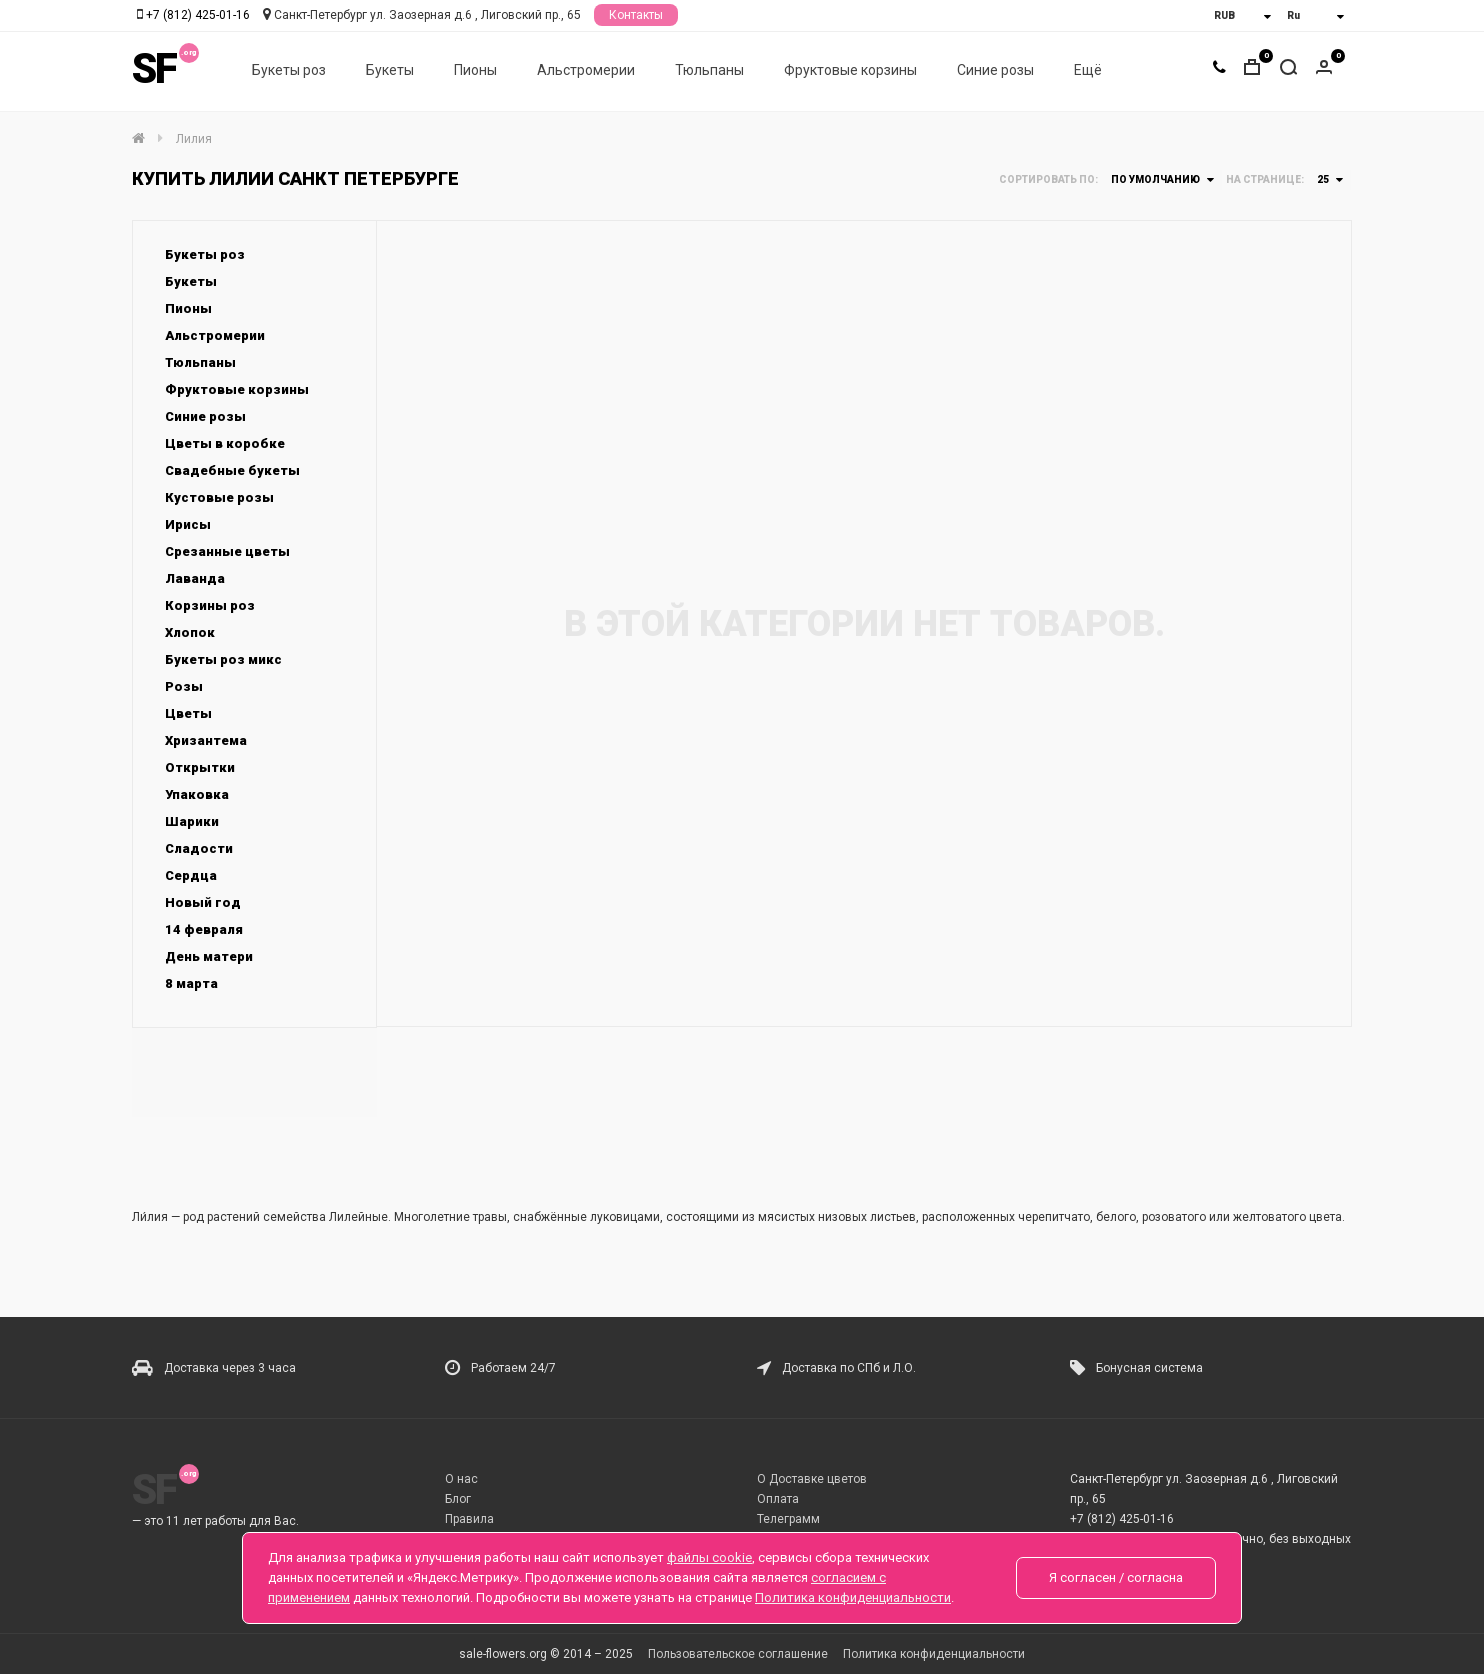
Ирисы (188, 524)
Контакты (636, 15)
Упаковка (197, 794)
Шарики (192, 821)
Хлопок (190, 632)
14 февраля (204, 929)
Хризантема (206, 740)
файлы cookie (709, 1557)
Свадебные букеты (232, 470)
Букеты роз (289, 71)
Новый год (203, 902)
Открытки (200, 767)
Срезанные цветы (227, 551)
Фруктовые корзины (850, 71)
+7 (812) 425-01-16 (198, 15)
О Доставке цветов (812, 1479)
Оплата (778, 1499)
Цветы (188, 713)
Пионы (475, 71)
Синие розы (995, 71)
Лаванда (195, 578)
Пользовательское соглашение (738, 1654)
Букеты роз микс (223, 659)
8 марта (191, 983)
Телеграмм (788, 1519)
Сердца (191, 875)
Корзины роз (210, 605)
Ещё (1088, 71)
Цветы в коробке (225, 443)
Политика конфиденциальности (934, 1654)
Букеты (390, 71)
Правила (469, 1519)
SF (154, 69)
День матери (209, 956)
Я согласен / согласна (1116, 1577)
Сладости (199, 848)
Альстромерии (586, 71)
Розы (184, 686)
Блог (458, 1499)
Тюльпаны (709, 71)
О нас (461, 1479)
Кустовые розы (219, 497)
